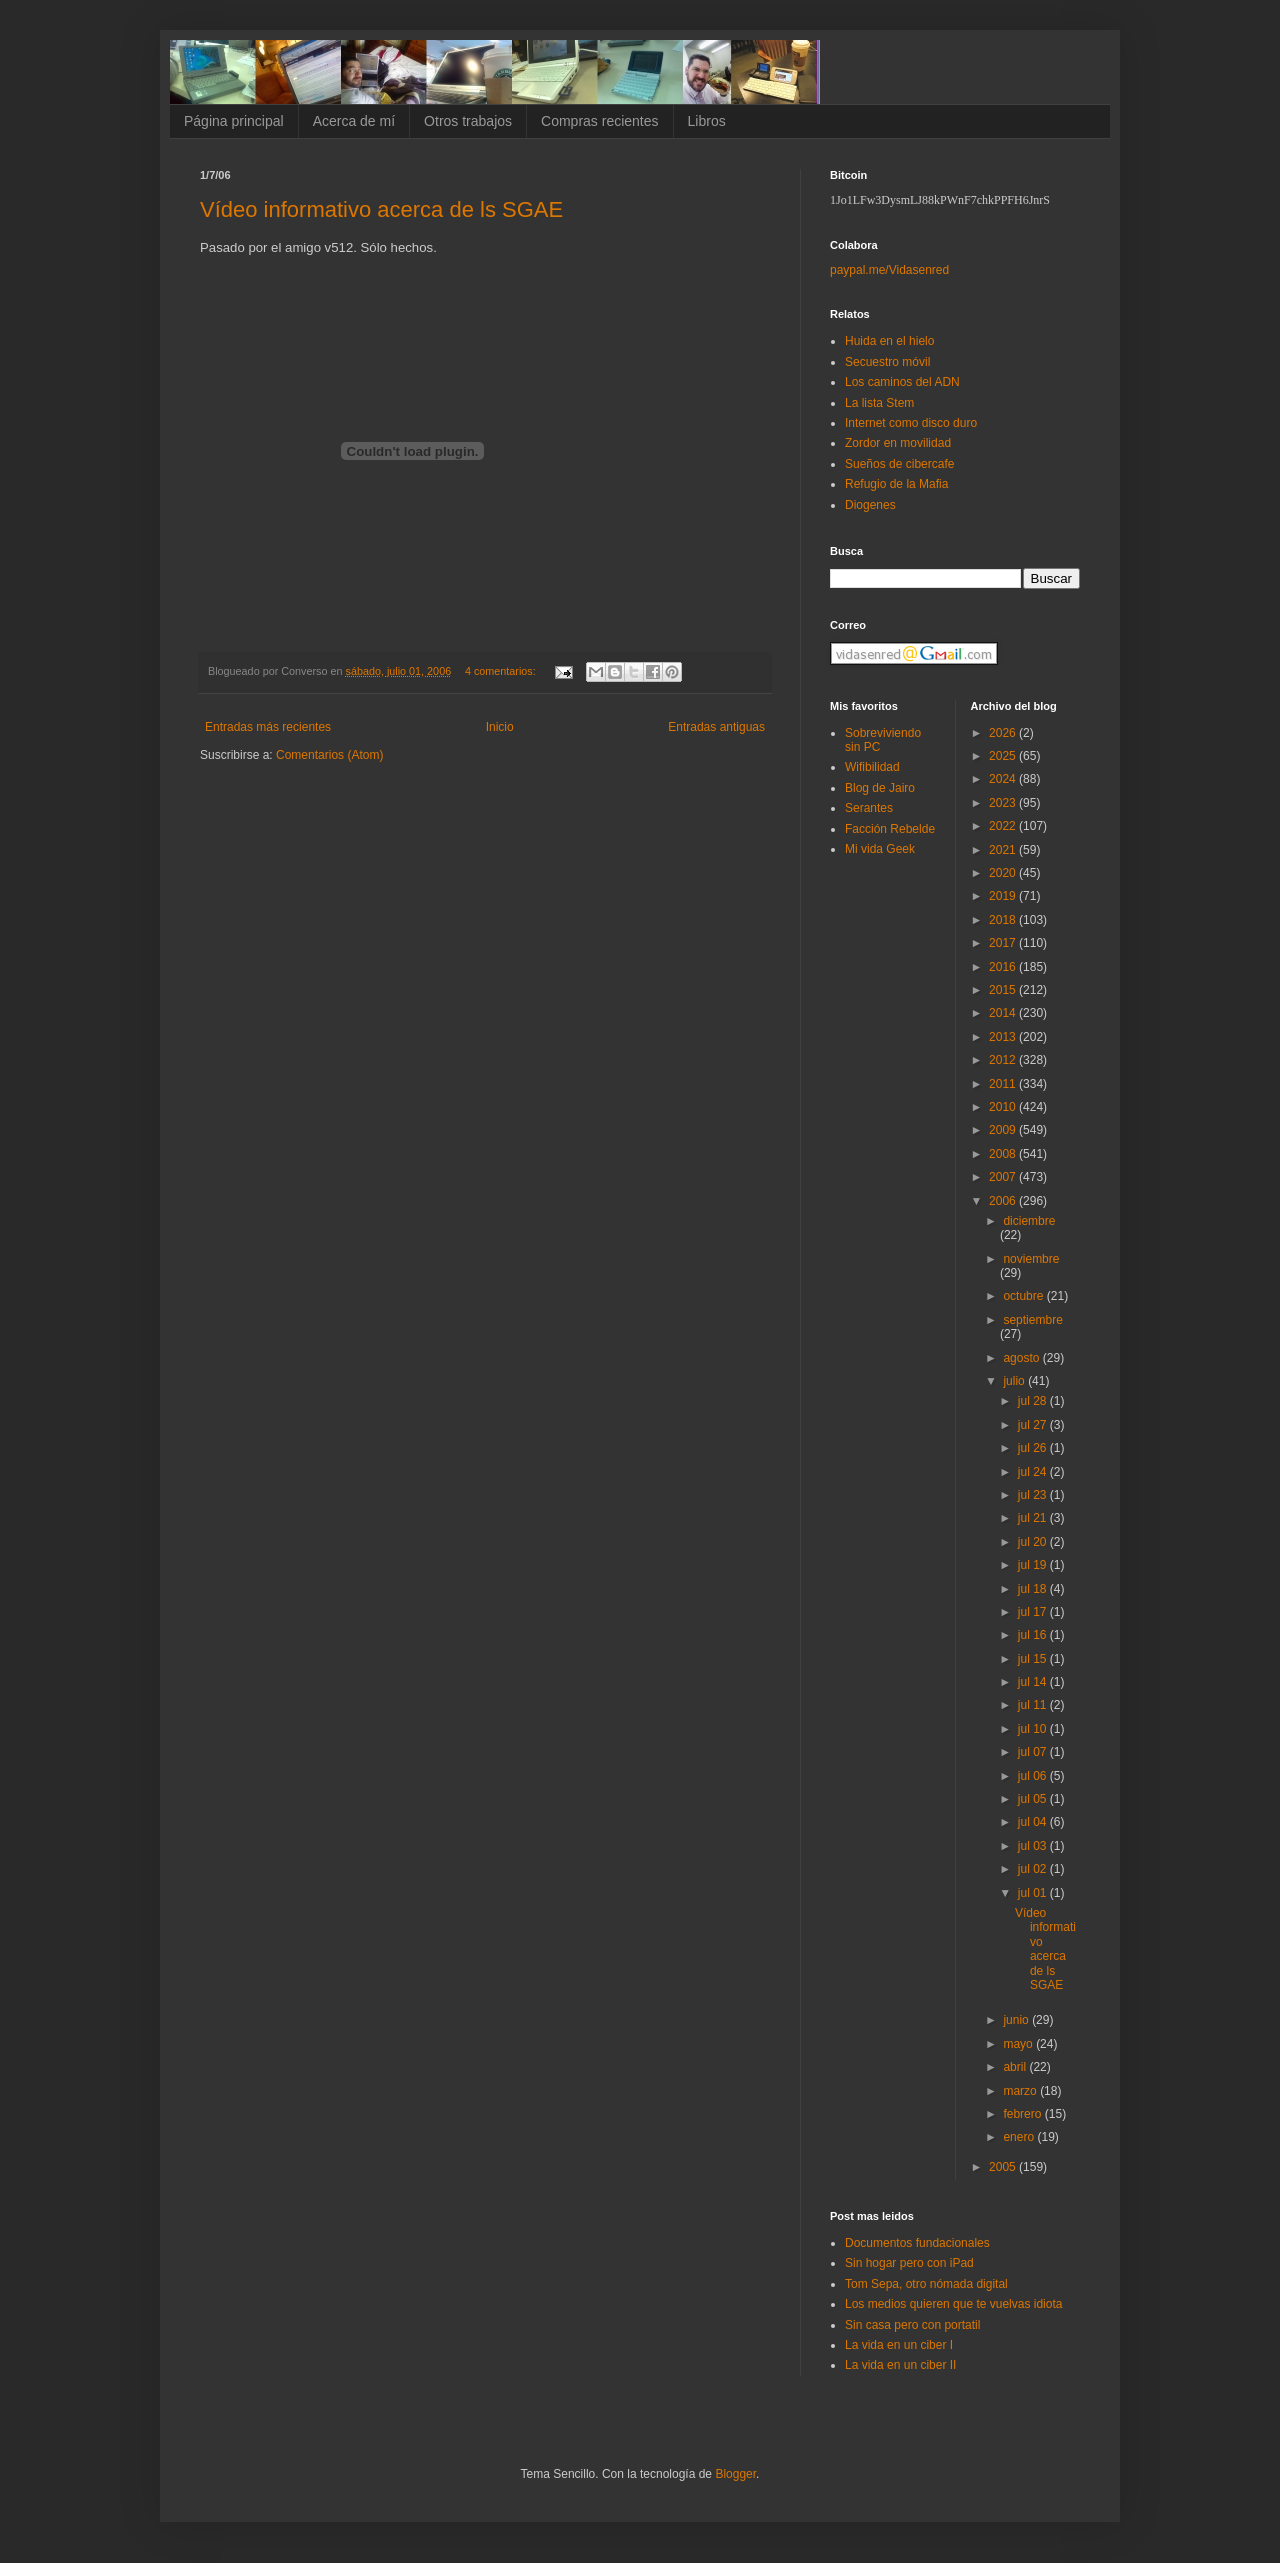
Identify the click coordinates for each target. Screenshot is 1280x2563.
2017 (1004, 943)
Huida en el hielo (889, 341)
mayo (1019, 2044)
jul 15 (1034, 1659)
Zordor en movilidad (898, 443)
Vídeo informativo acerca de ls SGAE (381, 209)
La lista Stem (879, 403)
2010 (1004, 1107)
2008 (1004, 1154)
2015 (1004, 990)
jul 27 (1034, 1425)
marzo (1021, 2091)
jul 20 (1034, 1542)
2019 (1004, 896)
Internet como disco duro (911, 423)
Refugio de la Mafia (896, 484)
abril (1016, 2067)
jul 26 (1034, 1448)
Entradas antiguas (716, 727)
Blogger (735, 2474)
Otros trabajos (468, 121)
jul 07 (1034, 1752)
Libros (707, 121)
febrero (1023, 2114)
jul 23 (1034, 1495)
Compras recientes (600, 121)
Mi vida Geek (880, 849)
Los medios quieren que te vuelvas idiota (953, 2304)
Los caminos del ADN (902, 382)
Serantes (869, 808)
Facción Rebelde (890, 829)
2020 (1004, 873)
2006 (1004, 1201)
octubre (1024, 1296)
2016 (1004, 967)
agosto (1022, 1358)
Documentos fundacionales (917, 2243)
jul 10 (1034, 1729)
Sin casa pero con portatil (912, 2325)
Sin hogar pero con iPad (909, 2263)
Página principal (234, 121)
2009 (1004, 1130)
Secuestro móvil (887, 362)
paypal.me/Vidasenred (889, 270)
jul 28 (1034, 1401)
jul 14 (1034, 1682)
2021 (1004, 850)
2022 (1004, 826)
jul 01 (1034, 1893)
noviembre (1031, 1259)
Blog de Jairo (880, 788)
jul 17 (1034, 1612)
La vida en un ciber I (899, 2345)
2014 (1004, 1013)
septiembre (1032, 1320)
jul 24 (1034, 1472)
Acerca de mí (354, 121)
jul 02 (1034, 1869)
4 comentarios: (502, 671)
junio (1017, 2020)
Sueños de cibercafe (899, 464)
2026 (1004, 733)
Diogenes (870, 505)
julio (1015, 1381)
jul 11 (1034, 1705)
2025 (1004, 756)
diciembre (1029, 1221)
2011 (1004, 1084)
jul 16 (1034, 1635)
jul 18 (1034, 1589)
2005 (1004, 2167)
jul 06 (1034, 1776)
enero (1020, 2137)
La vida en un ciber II (900, 2365)
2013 (1004, 1037)
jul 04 (1034, 1822)
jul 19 (1034, 1565)
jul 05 (1034, 1799)
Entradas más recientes (268, 727)
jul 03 (1034, 1846)
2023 (1004, 803)
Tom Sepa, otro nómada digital (926, 2284)
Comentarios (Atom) (329, 755)
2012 (1004, 1060)
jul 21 (1034, 1518)
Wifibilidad (872, 767)
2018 (1004, 920)
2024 (1004, 779)
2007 (1004, 1177)
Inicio (500, 727)
